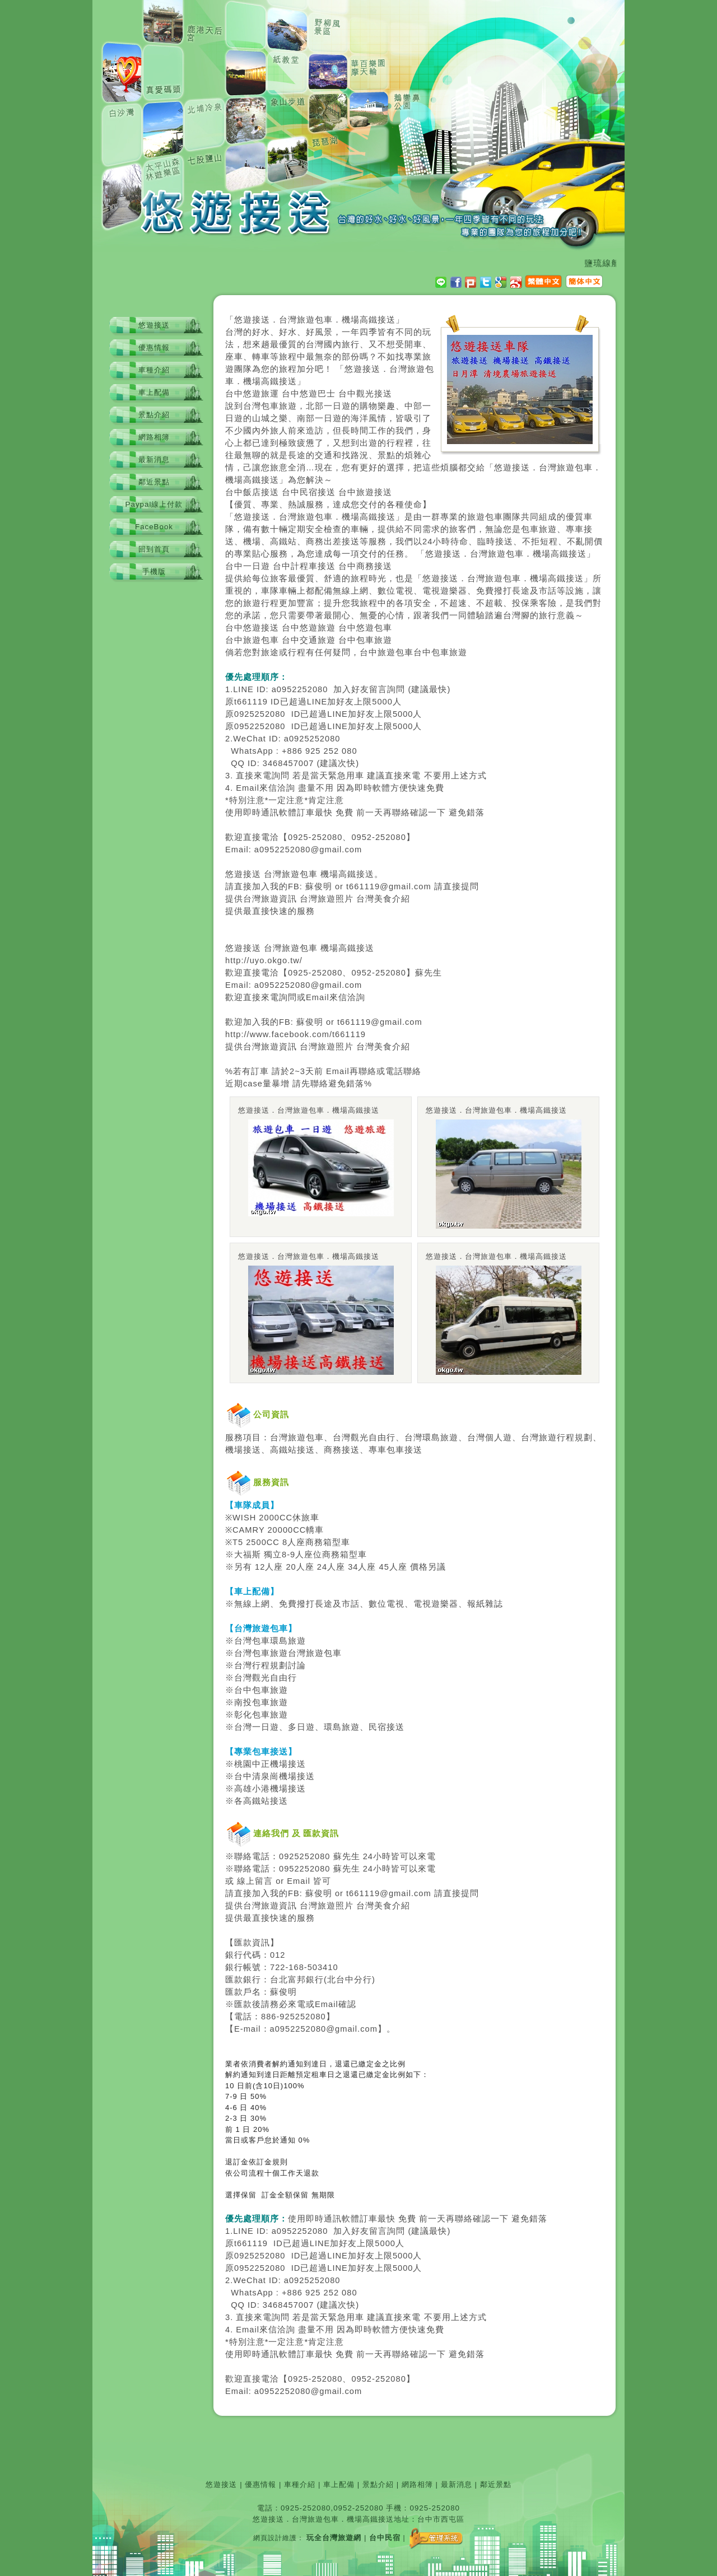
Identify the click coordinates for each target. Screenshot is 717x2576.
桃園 (243, 1764)
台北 (279, 1979)
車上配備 (154, 392)
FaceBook (154, 526)
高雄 (243, 1788)
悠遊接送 (154, 325)
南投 (243, 1702)
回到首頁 (154, 549)
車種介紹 (154, 370)
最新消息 (154, 459)
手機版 (154, 571)
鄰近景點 (154, 482)
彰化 (243, 1714)
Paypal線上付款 (154, 504)
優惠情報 (154, 347)
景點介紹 (154, 414)
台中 (234, 393)
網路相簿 (154, 437)
